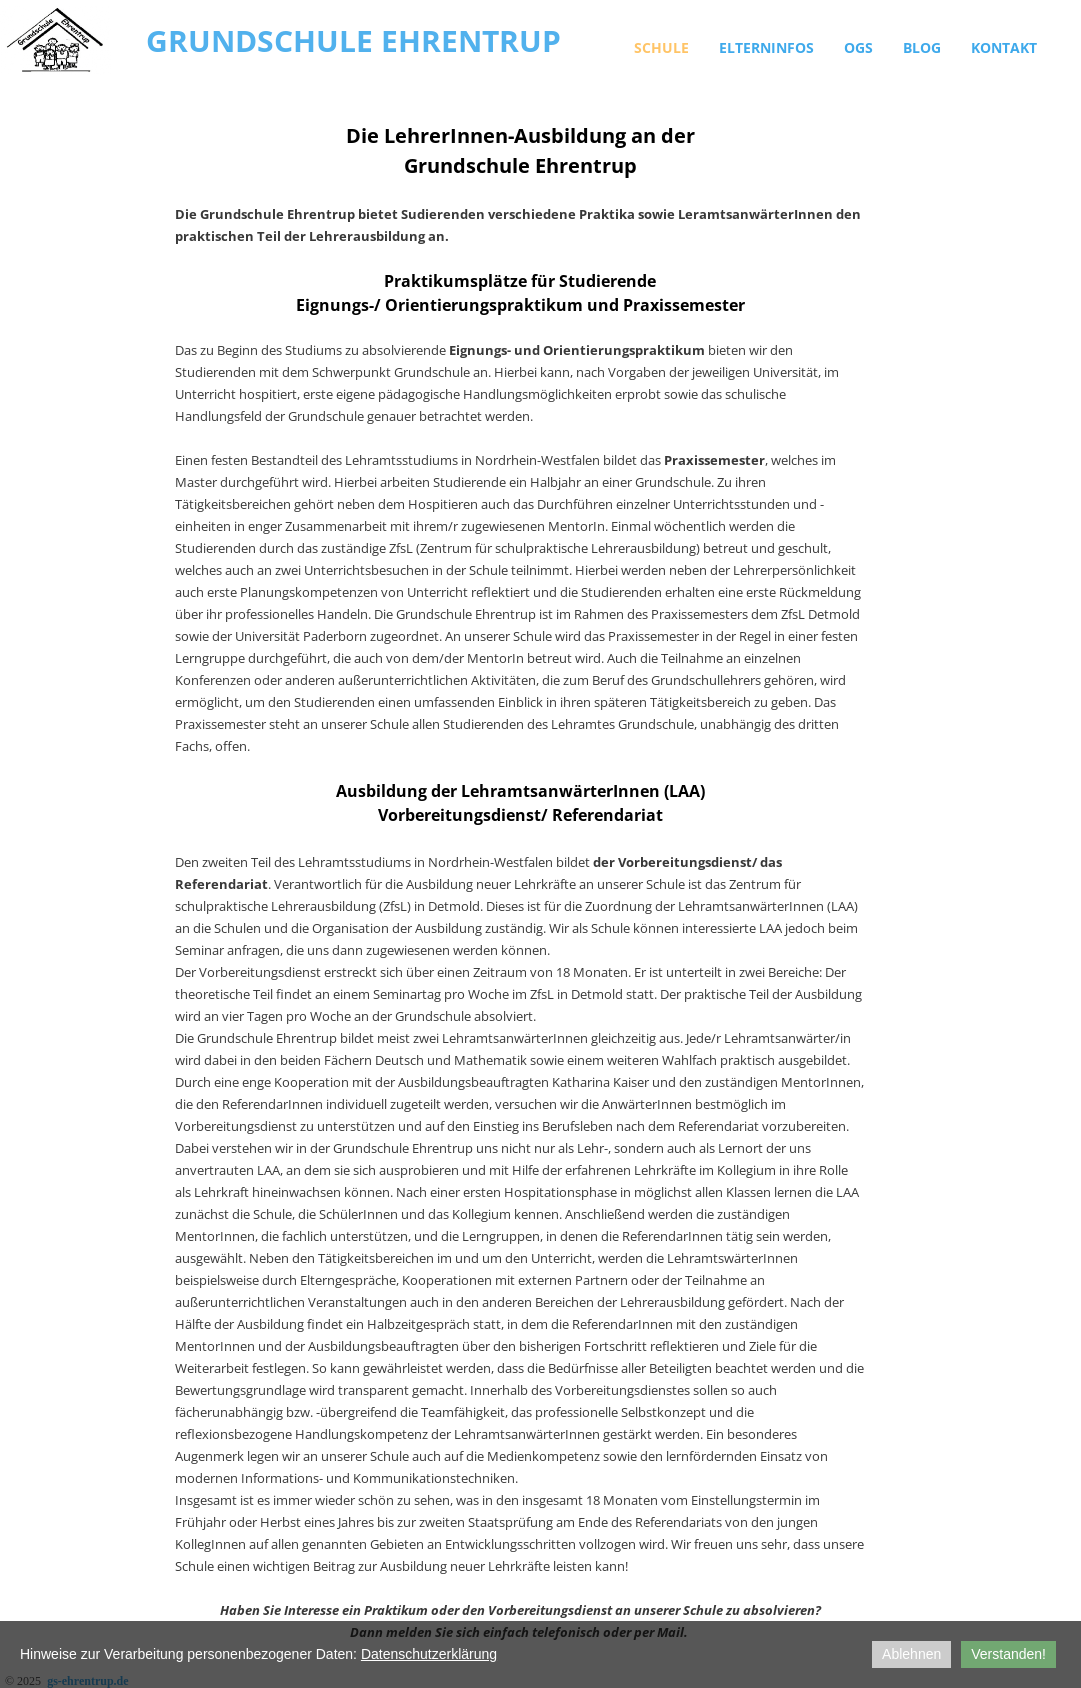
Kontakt (1004, 47)
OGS (858, 47)
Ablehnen (911, 1654)
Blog (922, 47)
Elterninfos (766, 47)
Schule (661, 47)
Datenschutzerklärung (429, 1654)
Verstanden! (1008, 1654)
